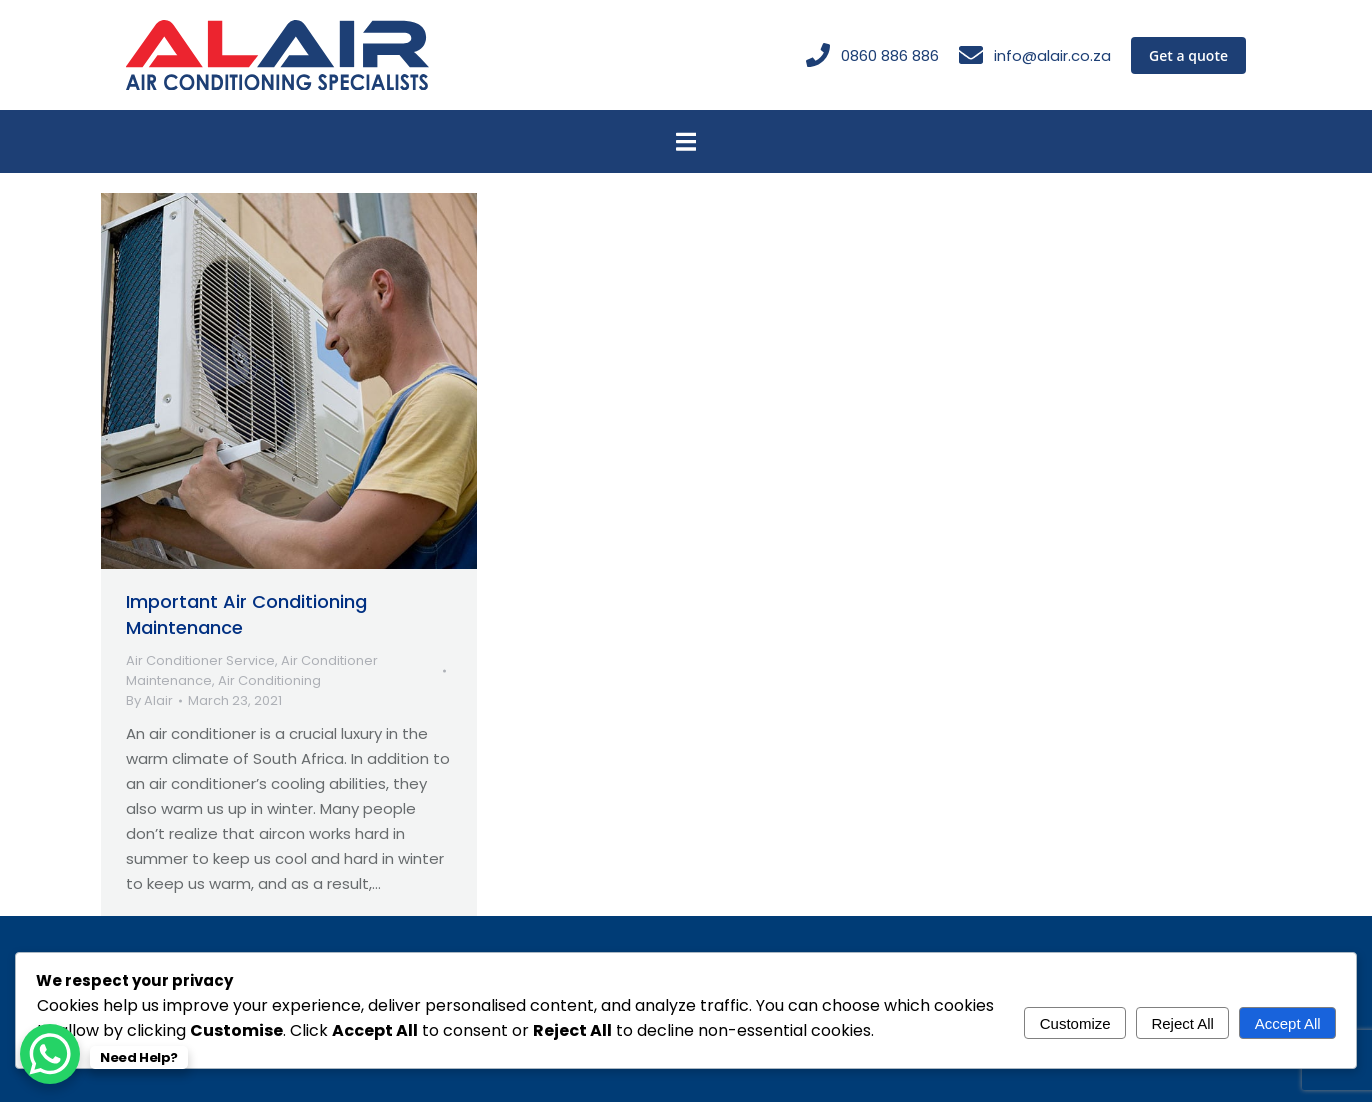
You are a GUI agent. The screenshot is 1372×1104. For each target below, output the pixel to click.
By (149, 702)
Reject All (1182, 1023)
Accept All (1288, 1023)
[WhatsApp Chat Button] (50, 1054)
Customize (1075, 1023)
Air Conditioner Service (200, 662)
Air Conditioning (269, 682)
